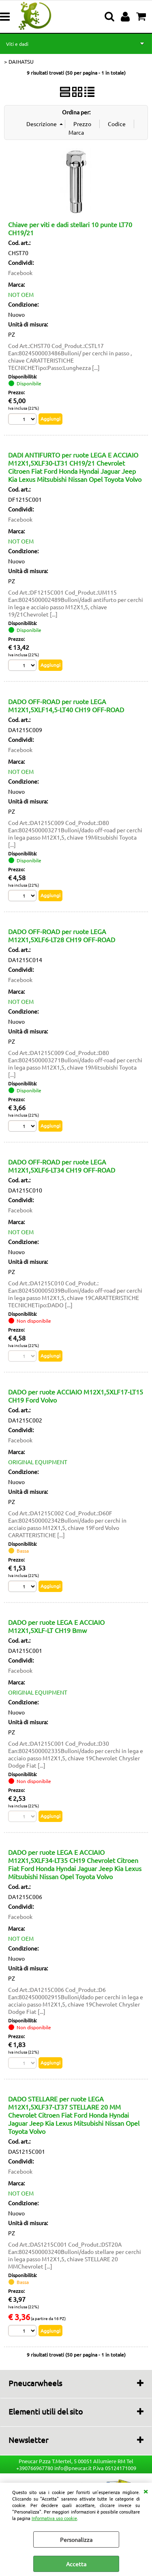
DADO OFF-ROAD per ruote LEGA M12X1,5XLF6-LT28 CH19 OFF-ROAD (61, 935)
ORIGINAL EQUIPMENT (37, 1461)
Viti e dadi (17, 44)
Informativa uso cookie (54, 2518)
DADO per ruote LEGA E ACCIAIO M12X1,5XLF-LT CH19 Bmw (56, 1626)
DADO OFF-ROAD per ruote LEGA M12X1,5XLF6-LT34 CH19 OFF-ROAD (61, 1166)
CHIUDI (145, 2491)
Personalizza (76, 2539)
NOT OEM (21, 294)
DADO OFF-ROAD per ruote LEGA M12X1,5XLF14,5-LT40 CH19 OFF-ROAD (66, 705)
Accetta (76, 2563)
